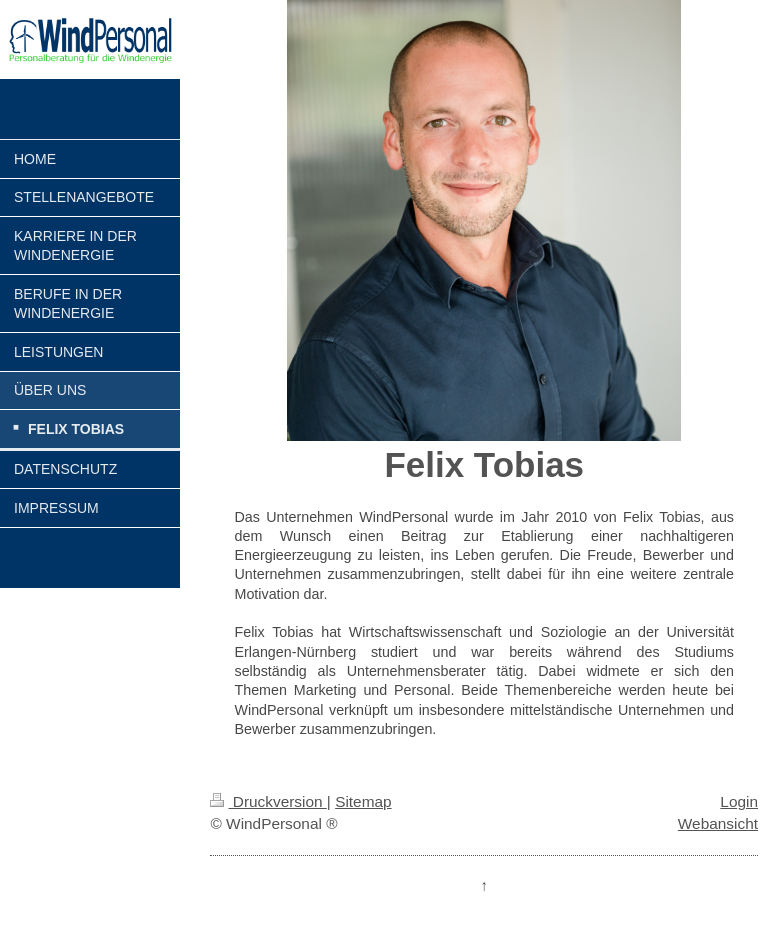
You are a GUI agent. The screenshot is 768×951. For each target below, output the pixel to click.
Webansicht (718, 823)
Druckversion (268, 801)
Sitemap (363, 801)
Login (739, 801)
